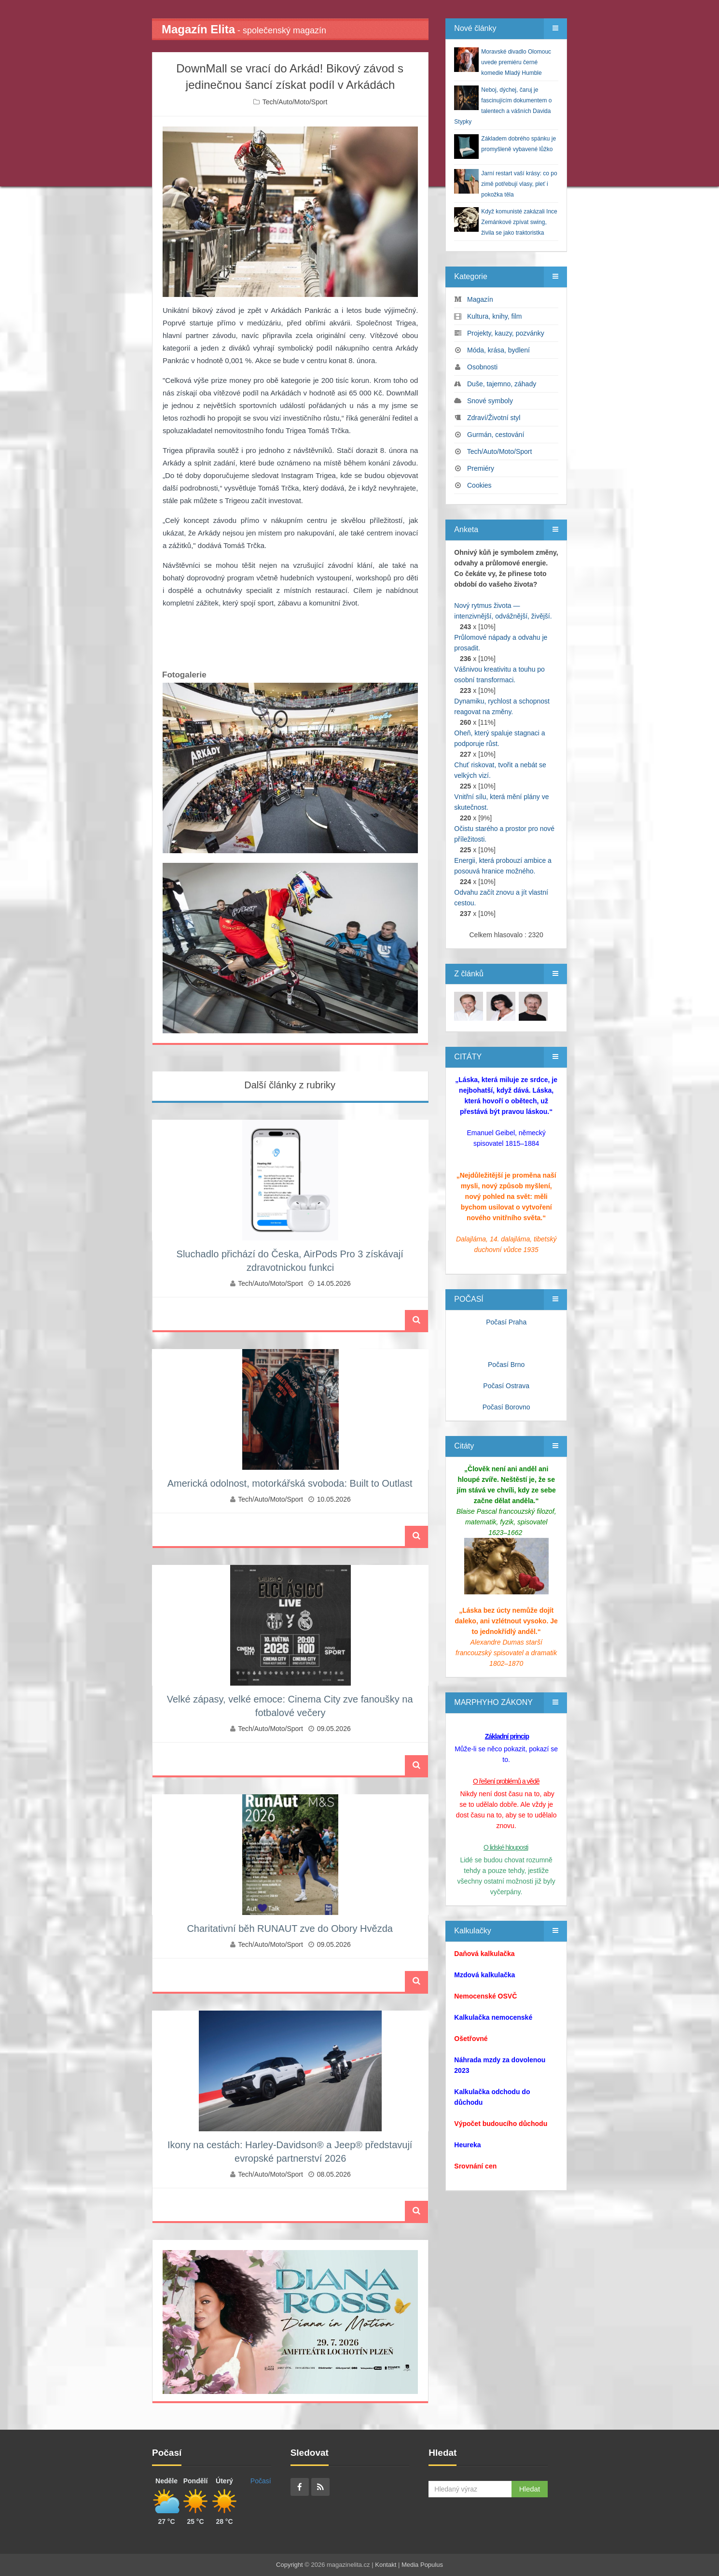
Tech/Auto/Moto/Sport (295, 102)
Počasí (260, 2481)
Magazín (480, 299)
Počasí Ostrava (506, 1386)
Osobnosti (482, 367)
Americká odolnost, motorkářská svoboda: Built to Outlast (290, 1483)
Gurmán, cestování (495, 434)
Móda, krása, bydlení (498, 350)
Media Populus (422, 2564)
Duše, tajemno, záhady (501, 384)
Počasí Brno (506, 1364)
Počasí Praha (506, 1322)
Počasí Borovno (506, 1407)
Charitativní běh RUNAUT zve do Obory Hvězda (289, 1928)
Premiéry (480, 468)
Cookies (479, 485)
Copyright (289, 2564)
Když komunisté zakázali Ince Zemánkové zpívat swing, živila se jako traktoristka (519, 222)
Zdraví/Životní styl (493, 418)
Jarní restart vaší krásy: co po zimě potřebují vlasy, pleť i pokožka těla (519, 184)
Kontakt (385, 2564)
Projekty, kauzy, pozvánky (505, 333)
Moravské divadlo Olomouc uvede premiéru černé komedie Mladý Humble (516, 62)
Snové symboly (490, 401)
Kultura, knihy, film (494, 316)
